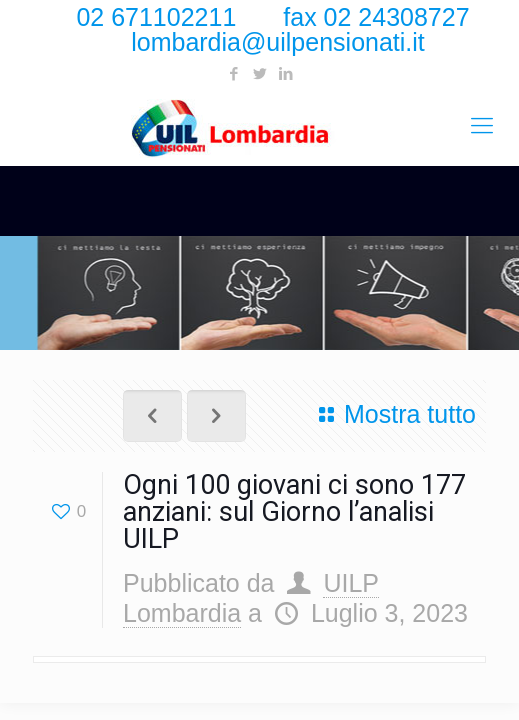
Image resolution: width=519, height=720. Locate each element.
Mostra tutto (392, 414)
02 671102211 (156, 17)
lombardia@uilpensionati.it (278, 42)
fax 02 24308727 (376, 17)
